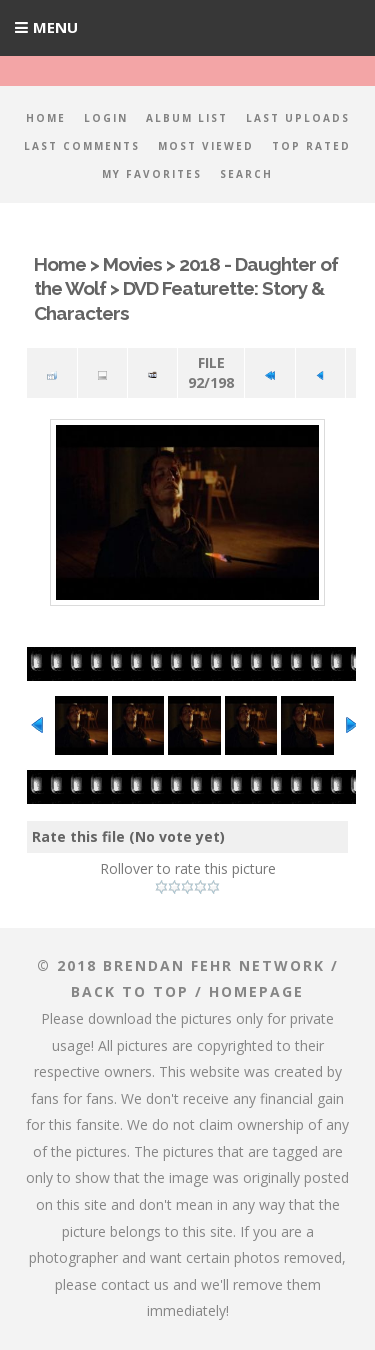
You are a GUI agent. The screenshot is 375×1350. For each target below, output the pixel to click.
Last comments (82, 146)
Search (246, 174)
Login (106, 118)
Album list (187, 118)
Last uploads (298, 118)
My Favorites (152, 174)
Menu (55, 27)
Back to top (130, 991)
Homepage (256, 991)
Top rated (311, 146)
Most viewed (206, 146)
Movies (132, 264)
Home (46, 118)
